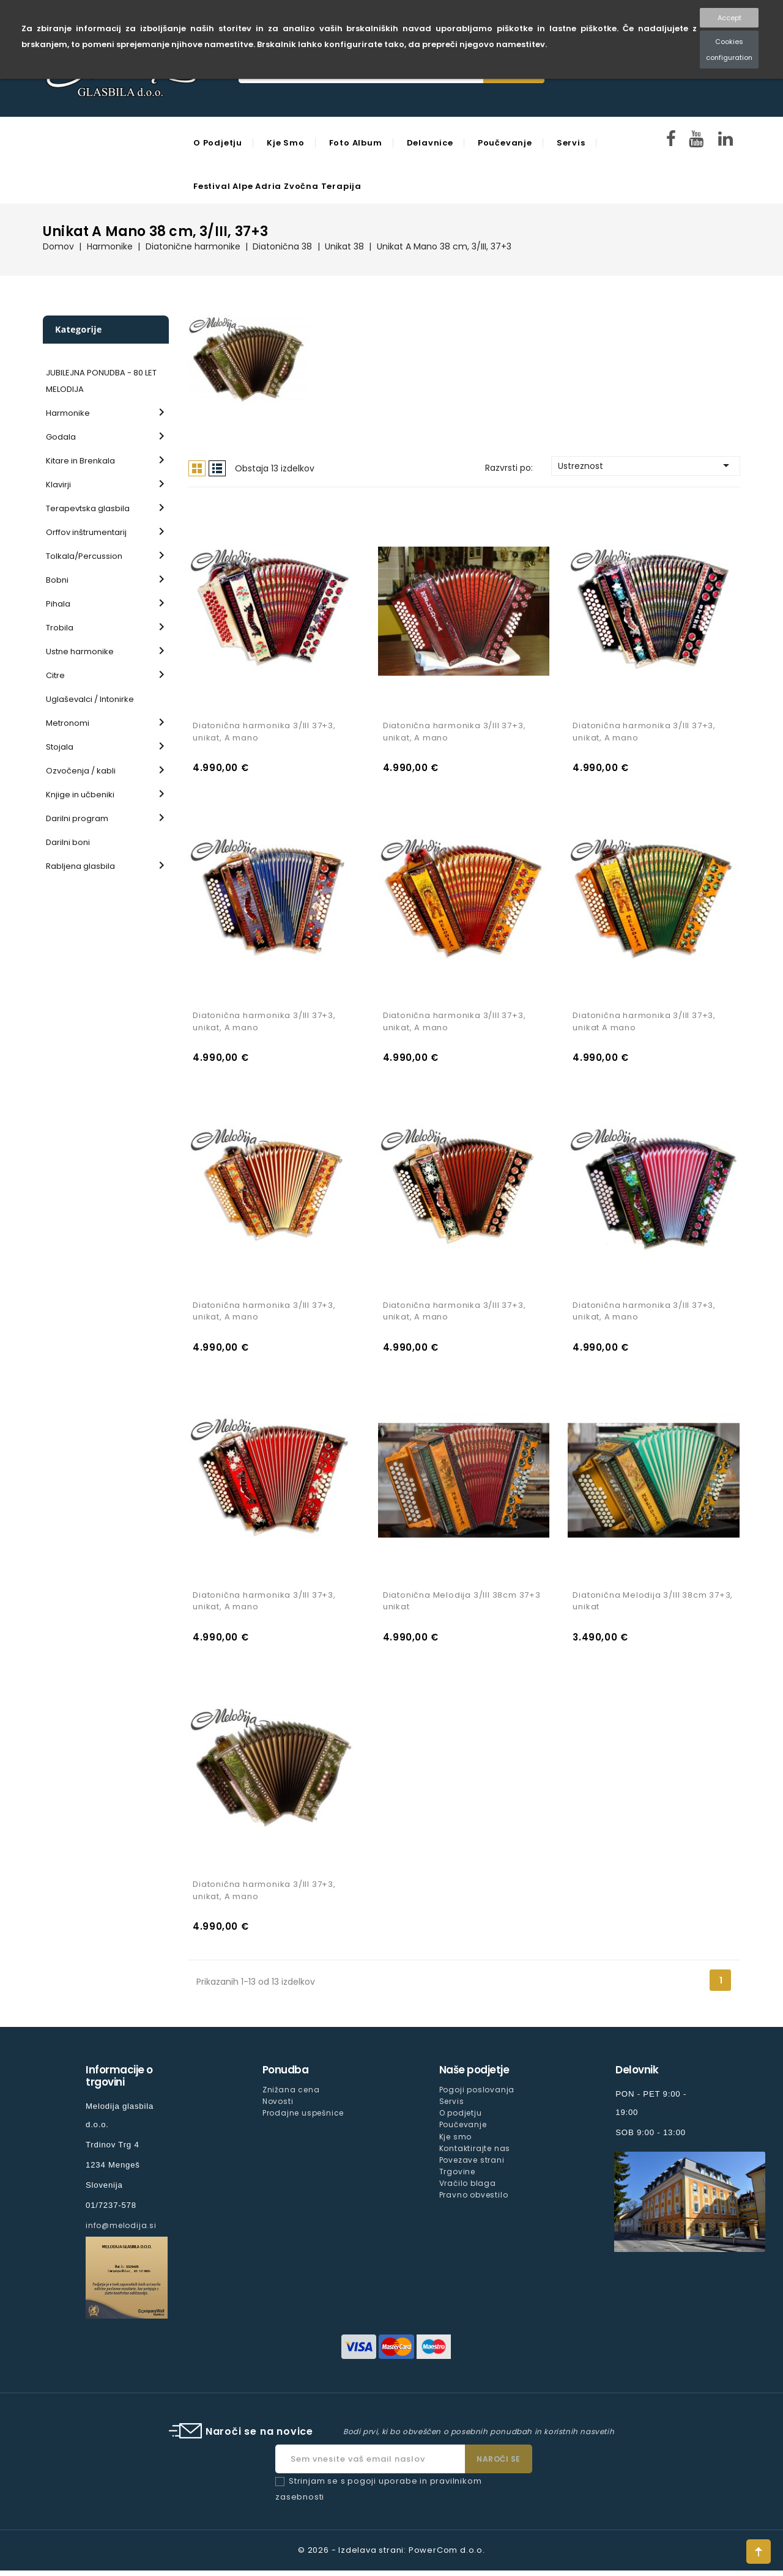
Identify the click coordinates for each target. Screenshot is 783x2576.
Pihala (58, 604)
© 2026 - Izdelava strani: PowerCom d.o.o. (391, 2555)
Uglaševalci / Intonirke (90, 699)
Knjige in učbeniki (80, 794)
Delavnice (430, 143)
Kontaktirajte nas (475, 2153)
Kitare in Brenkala (80, 461)
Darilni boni (68, 842)
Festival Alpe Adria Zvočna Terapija (277, 186)
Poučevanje (505, 143)
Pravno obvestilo (473, 2199)
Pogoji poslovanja (477, 2095)
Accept (729, 18)
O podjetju (217, 143)
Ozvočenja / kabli (81, 771)
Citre (55, 675)
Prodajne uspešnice (303, 2118)
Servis (571, 143)
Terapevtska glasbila (88, 508)
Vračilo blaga (467, 2188)
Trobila (59, 627)
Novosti (278, 2107)
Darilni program (77, 818)
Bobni (57, 580)
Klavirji (58, 484)
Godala (61, 437)
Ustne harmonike (80, 651)
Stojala (59, 747)
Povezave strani (472, 2165)
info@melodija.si (121, 2231)
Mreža (197, 468)
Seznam (217, 468)
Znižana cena (291, 2095)
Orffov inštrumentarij (86, 532)
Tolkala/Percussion (84, 556)
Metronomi (67, 723)
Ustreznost (645, 465)
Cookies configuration (729, 49)
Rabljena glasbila (80, 866)
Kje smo (286, 143)
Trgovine (457, 2176)
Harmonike (68, 413)
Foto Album (355, 143)
